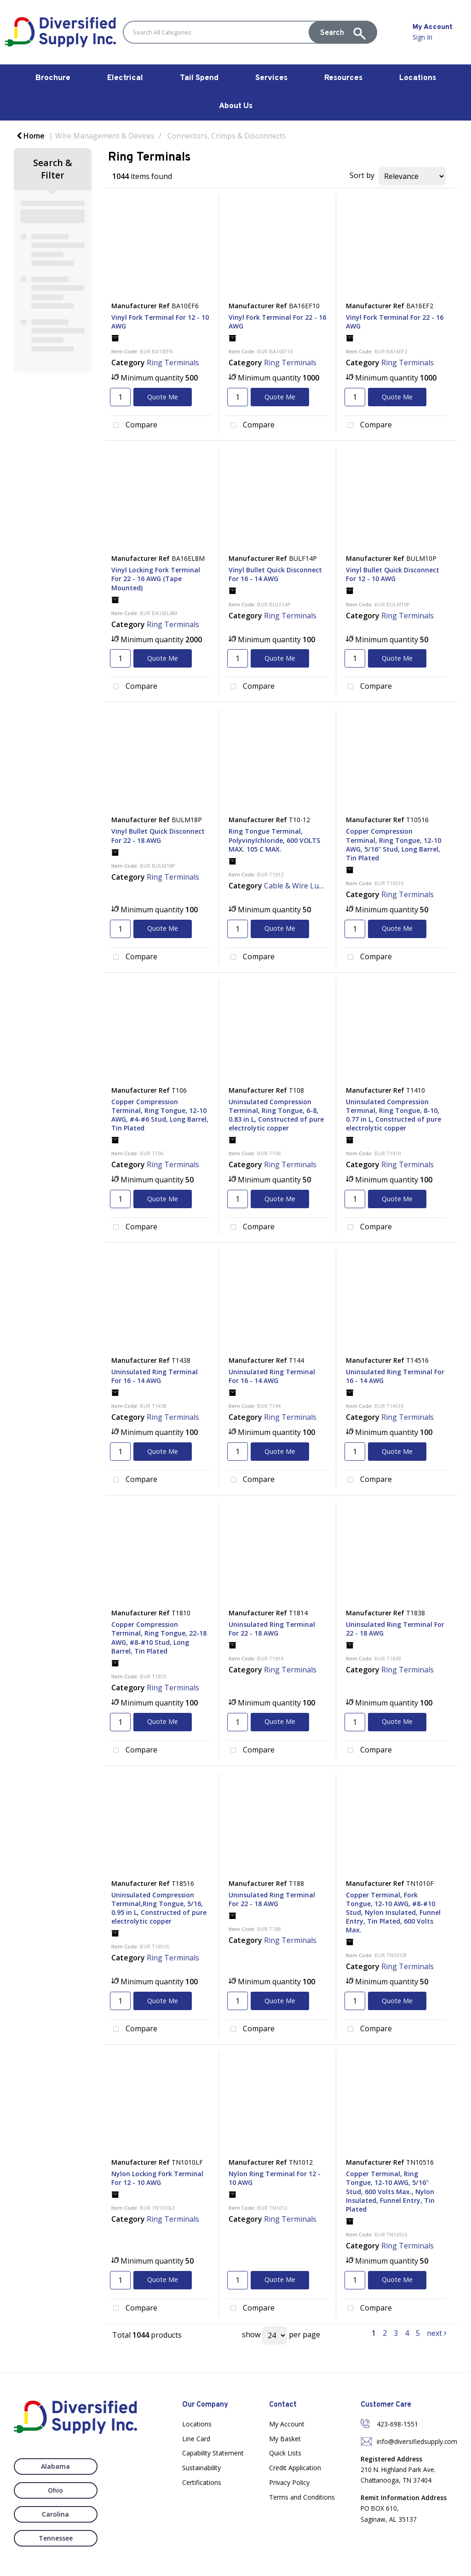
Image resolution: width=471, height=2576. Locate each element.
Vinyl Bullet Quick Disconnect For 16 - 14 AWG (275, 574)
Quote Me (162, 396)
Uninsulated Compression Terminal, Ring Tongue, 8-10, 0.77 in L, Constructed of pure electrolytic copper (393, 1115)
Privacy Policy (289, 2482)
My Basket (285, 2438)
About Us (236, 106)
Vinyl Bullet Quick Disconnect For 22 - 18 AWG (158, 835)
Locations (417, 78)
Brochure (52, 78)
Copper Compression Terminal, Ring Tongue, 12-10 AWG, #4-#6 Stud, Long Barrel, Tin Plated (159, 1115)
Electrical (125, 78)
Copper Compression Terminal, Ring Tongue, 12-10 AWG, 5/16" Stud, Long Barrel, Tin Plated (393, 844)
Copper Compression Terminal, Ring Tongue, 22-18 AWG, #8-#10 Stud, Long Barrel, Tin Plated (159, 1637)
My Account (286, 2424)
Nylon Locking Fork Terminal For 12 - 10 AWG (157, 2178)
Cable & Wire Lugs (295, 886)
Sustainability (201, 2467)
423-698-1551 (397, 2424)
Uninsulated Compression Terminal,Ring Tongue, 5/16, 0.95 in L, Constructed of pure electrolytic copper (159, 1908)
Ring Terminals (173, 362)
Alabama (47, 2466)
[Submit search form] (343, 32)
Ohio (123, 2466)
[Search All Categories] (250, 32)
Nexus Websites (250, 2564)
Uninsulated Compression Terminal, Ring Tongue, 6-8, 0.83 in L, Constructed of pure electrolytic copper (276, 1115)
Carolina (47, 2490)
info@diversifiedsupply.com (417, 2441)
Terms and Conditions (302, 2497)
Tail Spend (199, 78)
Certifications (201, 2482)
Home (31, 136)
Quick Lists (285, 2453)
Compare (133, 425)
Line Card (196, 2438)
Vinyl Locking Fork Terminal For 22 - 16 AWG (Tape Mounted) (155, 578)
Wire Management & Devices (105, 136)
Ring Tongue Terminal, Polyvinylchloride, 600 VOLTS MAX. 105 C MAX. (274, 840)
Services (271, 78)
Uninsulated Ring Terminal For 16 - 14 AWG (154, 1376)
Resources (343, 78)
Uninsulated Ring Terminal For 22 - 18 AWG (272, 1628)
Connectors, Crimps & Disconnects (226, 136)
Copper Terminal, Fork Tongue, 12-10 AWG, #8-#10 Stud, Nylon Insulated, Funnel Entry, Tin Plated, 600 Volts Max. (393, 1912)
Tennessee (123, 2490)
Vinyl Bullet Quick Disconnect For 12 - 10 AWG (392, 574)
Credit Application (295, 2467)
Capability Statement (213, 2453)
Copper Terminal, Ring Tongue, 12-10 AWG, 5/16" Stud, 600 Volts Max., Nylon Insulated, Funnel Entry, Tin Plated (390, 2191)
